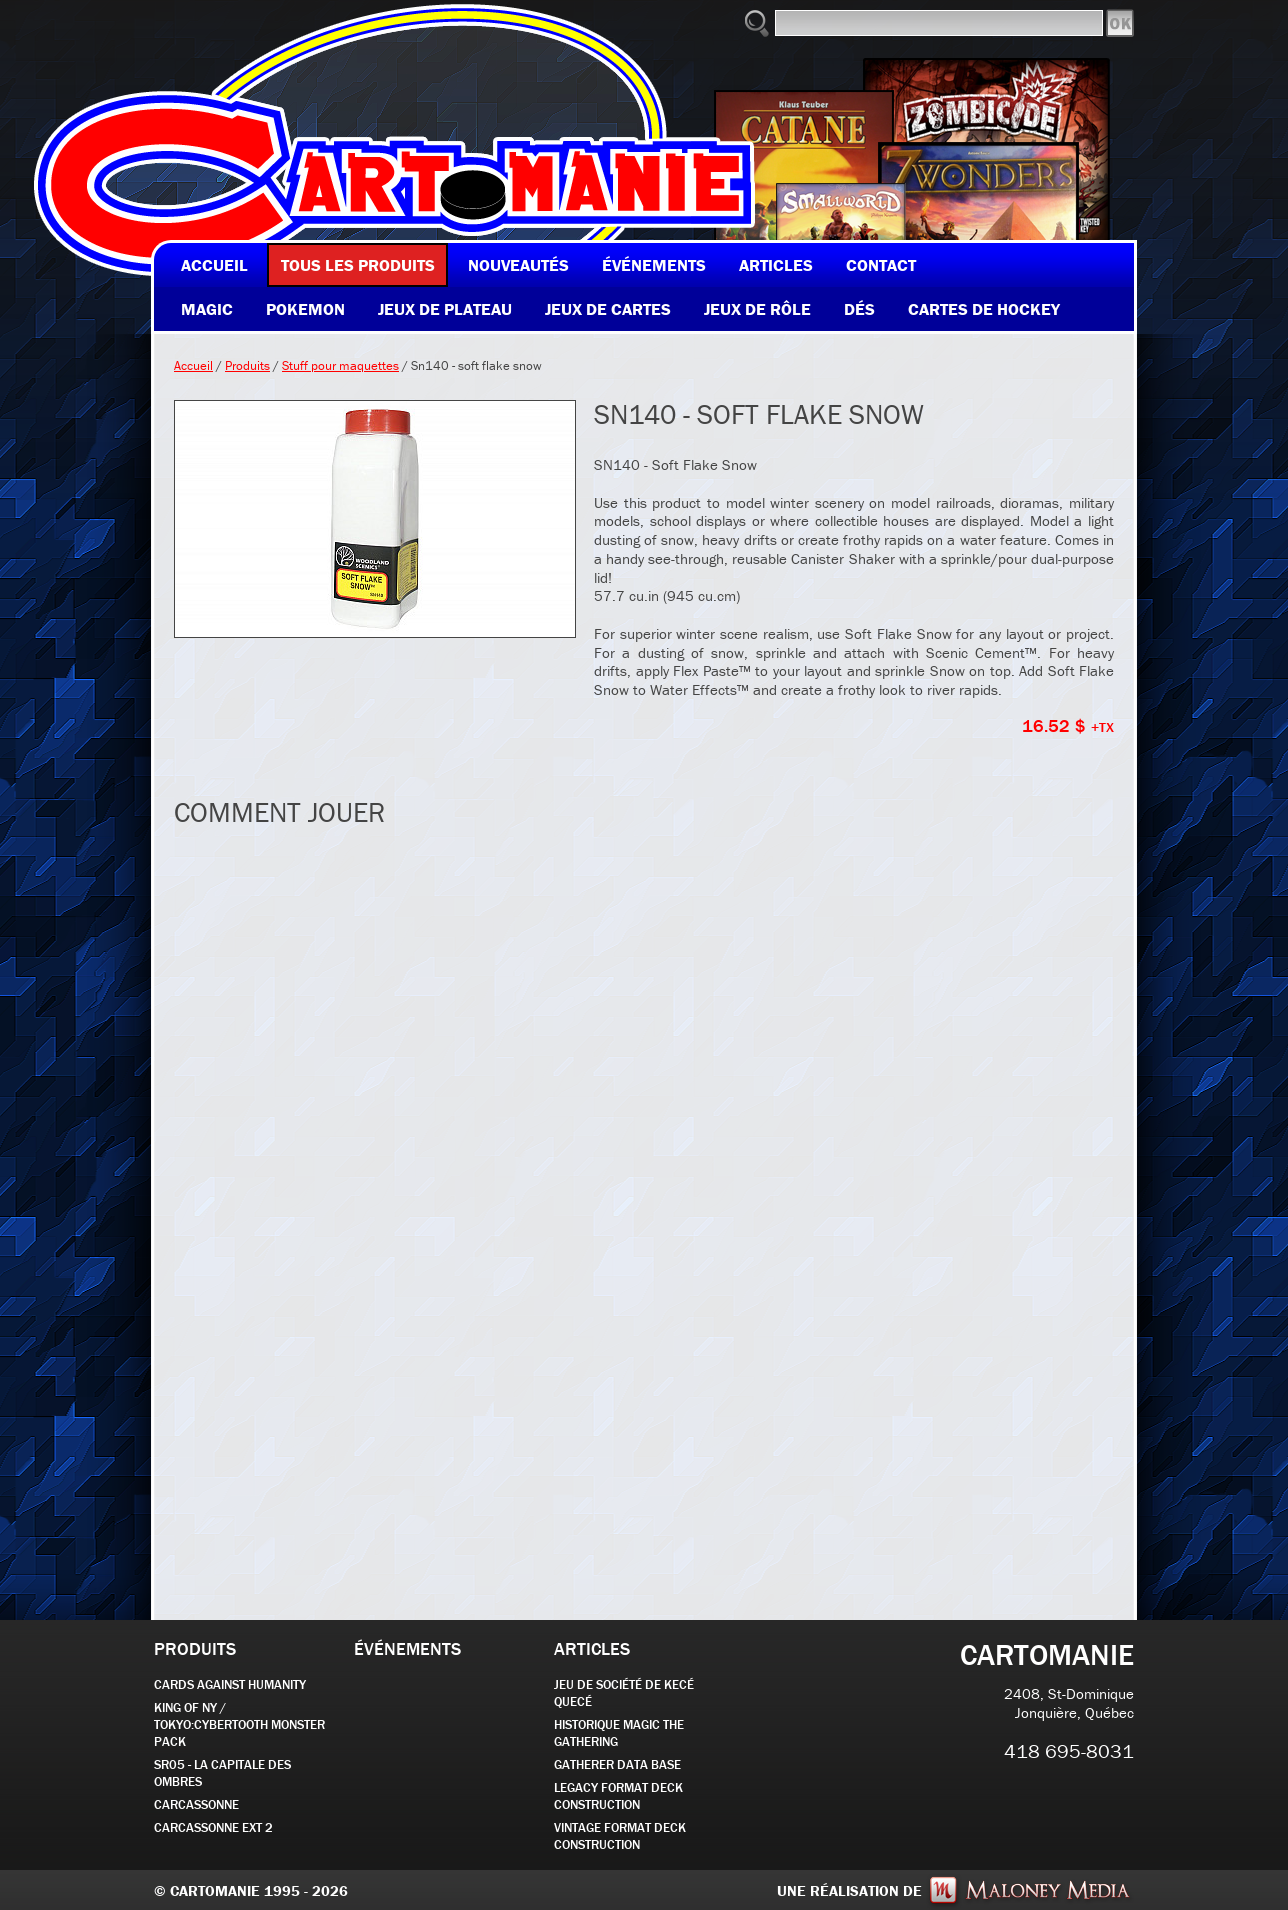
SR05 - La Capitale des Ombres (222, 1773)
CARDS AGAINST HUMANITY (230, 1684)
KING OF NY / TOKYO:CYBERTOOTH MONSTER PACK (239, 1724)
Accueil (193, 365)
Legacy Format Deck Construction (618, 1796)
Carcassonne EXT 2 (213, 1827)
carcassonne (196, 1804)
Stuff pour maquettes (340, 365)
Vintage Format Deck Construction (620, 1836)
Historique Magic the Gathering (619, 1733)
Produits (247, 365)
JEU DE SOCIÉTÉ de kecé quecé (624, 1693)
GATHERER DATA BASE (617, 1764)
